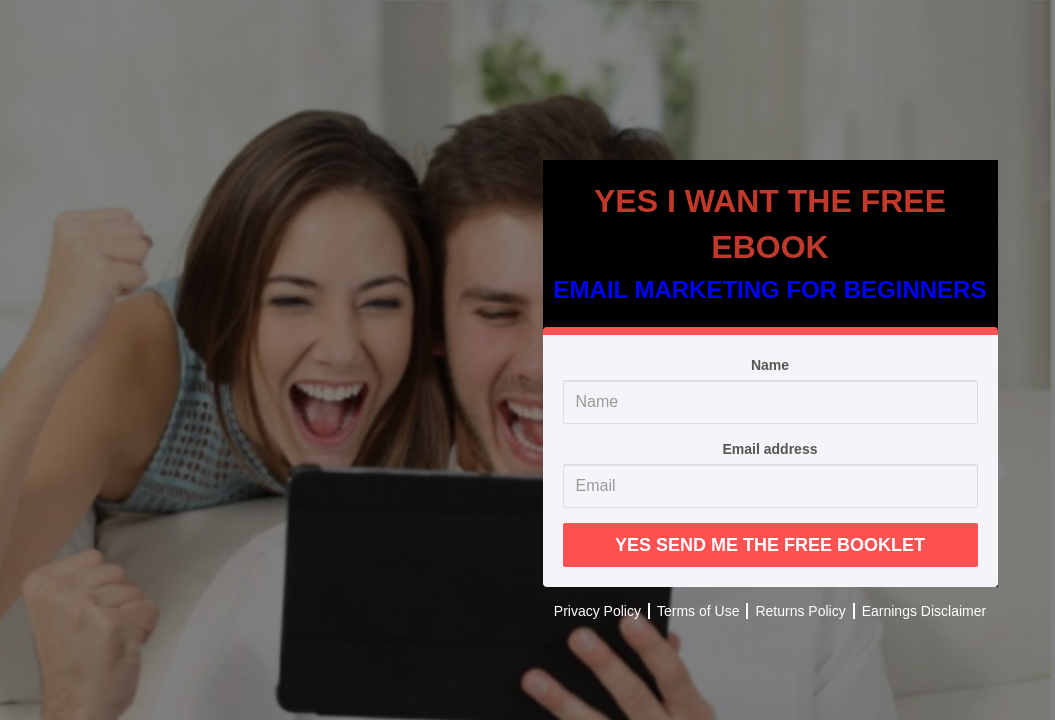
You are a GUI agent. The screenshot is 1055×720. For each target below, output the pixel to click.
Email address (770, 449)
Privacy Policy (597, 611)
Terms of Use (698, 611)
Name (770, 365)
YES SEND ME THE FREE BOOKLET (770, 545)
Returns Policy (800, 611)
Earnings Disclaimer (924, 611)
